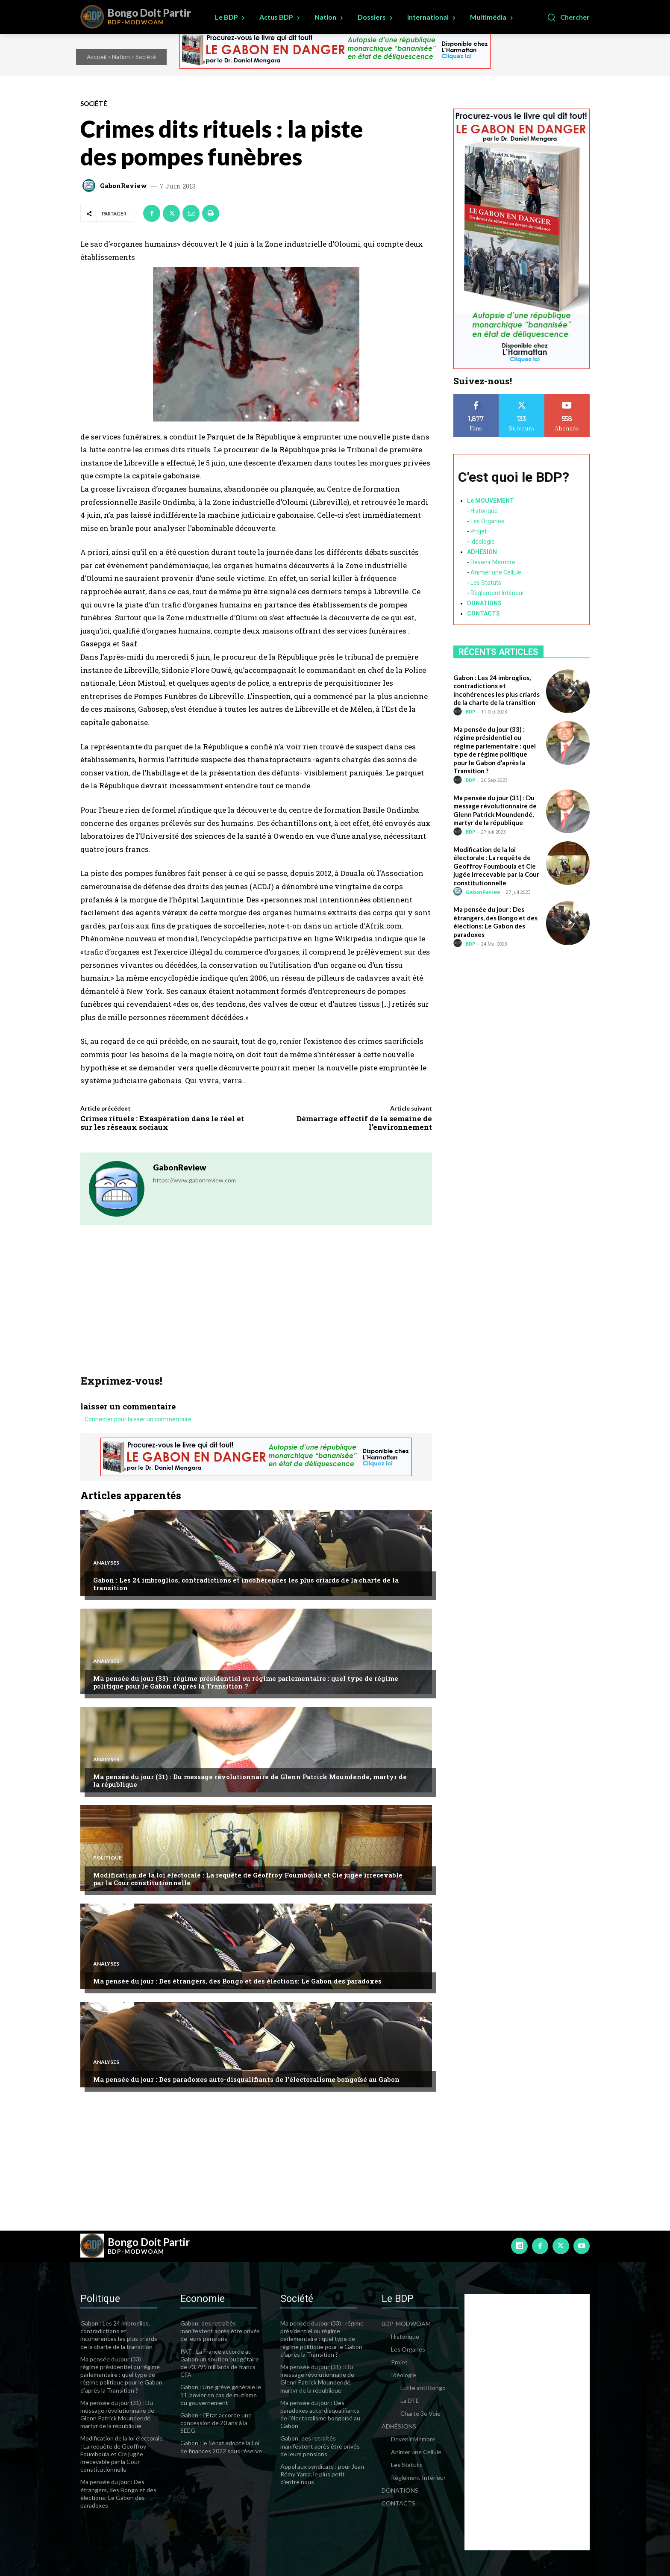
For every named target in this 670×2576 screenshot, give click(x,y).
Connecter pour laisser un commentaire (138, 1419)
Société (145, 56)
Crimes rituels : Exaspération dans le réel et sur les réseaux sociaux (162, 1123)
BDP (470, 711)
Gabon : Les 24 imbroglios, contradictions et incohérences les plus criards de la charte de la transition (246, 1584)
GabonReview (123, 186)
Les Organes (487, 521)
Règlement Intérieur (497, 592)
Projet (478, 531)
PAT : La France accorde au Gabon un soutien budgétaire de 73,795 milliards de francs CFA (219, 2363)
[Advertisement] (256, 1311)
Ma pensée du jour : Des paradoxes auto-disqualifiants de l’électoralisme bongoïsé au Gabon (246, 2079)
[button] (568, 17)
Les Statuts (485, 582)
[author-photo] (458, 711)
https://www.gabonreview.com (194, 1180)
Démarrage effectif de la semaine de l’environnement (364, 1123)
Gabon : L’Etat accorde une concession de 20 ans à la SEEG (216, 2422)
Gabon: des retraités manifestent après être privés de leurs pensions (220, 2331)
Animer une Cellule (495, 572)
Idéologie (482, 541)
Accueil (96, 56)
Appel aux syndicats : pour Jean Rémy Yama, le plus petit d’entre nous (322, 2474)
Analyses (106, 1562)
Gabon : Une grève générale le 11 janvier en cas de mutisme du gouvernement (220, 2394)
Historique (484, 510)
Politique (107, 1857)
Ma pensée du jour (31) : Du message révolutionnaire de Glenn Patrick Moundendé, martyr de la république (250, 1780)
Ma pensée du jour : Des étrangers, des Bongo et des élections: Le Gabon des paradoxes (237, 1981)
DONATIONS (484, 603)
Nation (121, 56)
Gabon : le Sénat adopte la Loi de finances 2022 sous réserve (221, 2446)
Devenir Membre (492, 562)
